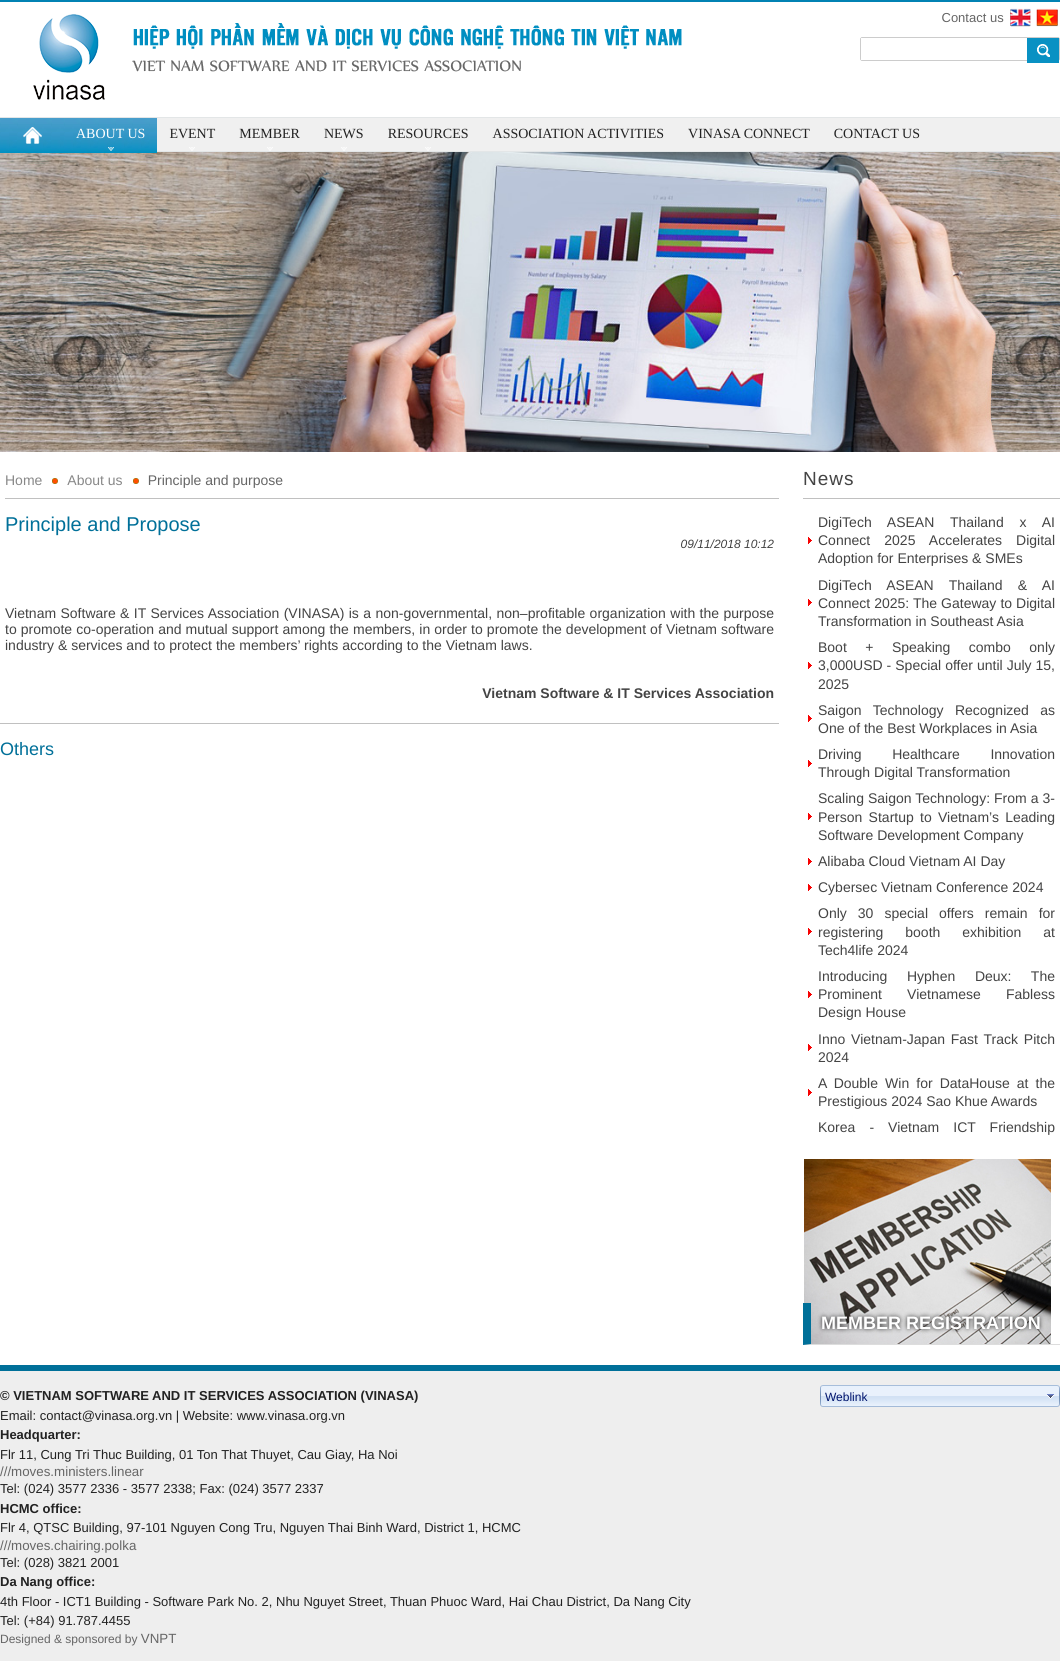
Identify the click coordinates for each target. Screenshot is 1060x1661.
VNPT (160, 1638)
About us (94, 480)
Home (23, 480)
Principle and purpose (215, 480)
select (1051, 1396)
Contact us (973, 17)
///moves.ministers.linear (72, 1471)
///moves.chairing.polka (68, 1545)
